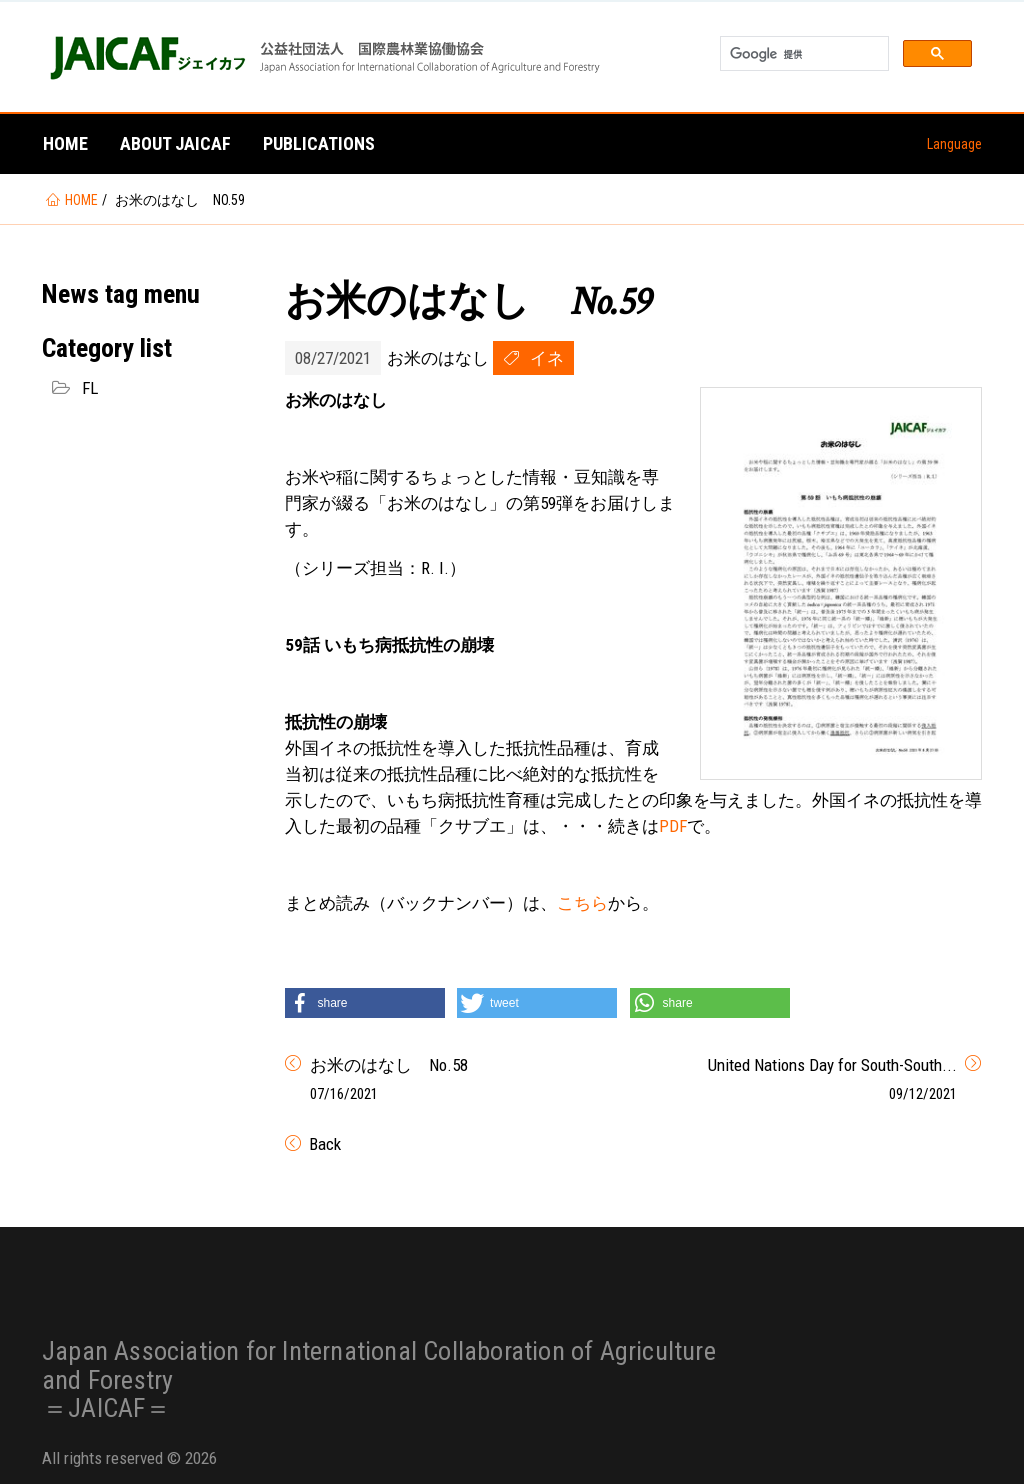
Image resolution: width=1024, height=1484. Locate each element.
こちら (582, 903)
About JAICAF (175, 143)
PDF (673, 826)
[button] (365, 1003)
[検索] (802, 54)
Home (65, 143)
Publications (319, 143)
